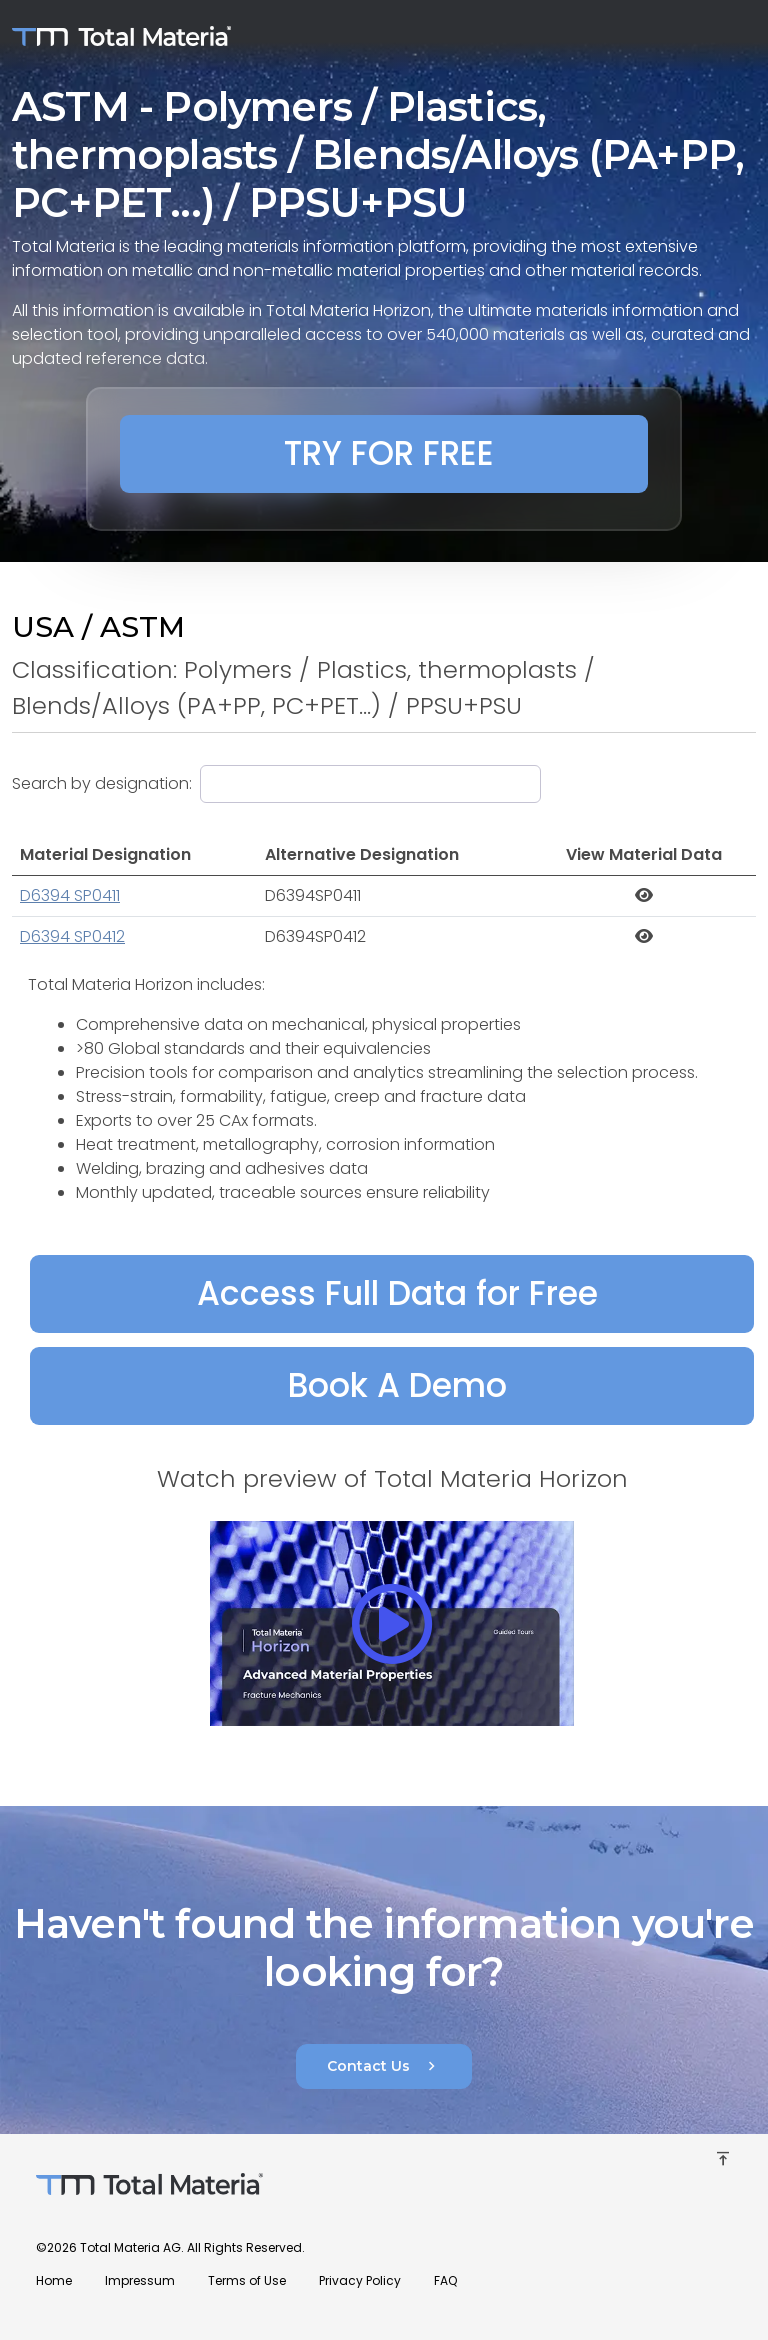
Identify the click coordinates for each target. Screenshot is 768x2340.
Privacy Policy (360, 2280)
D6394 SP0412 (72, 936)
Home (54, 2280)
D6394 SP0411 (70, 895)
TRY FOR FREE (389, 453)
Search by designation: (102, 783)
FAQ (445, 2280)
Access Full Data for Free (397, 1293)
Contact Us (384, 2066)
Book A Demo (397, 1385)
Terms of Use (247, 2280)
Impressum (140, 2280)
